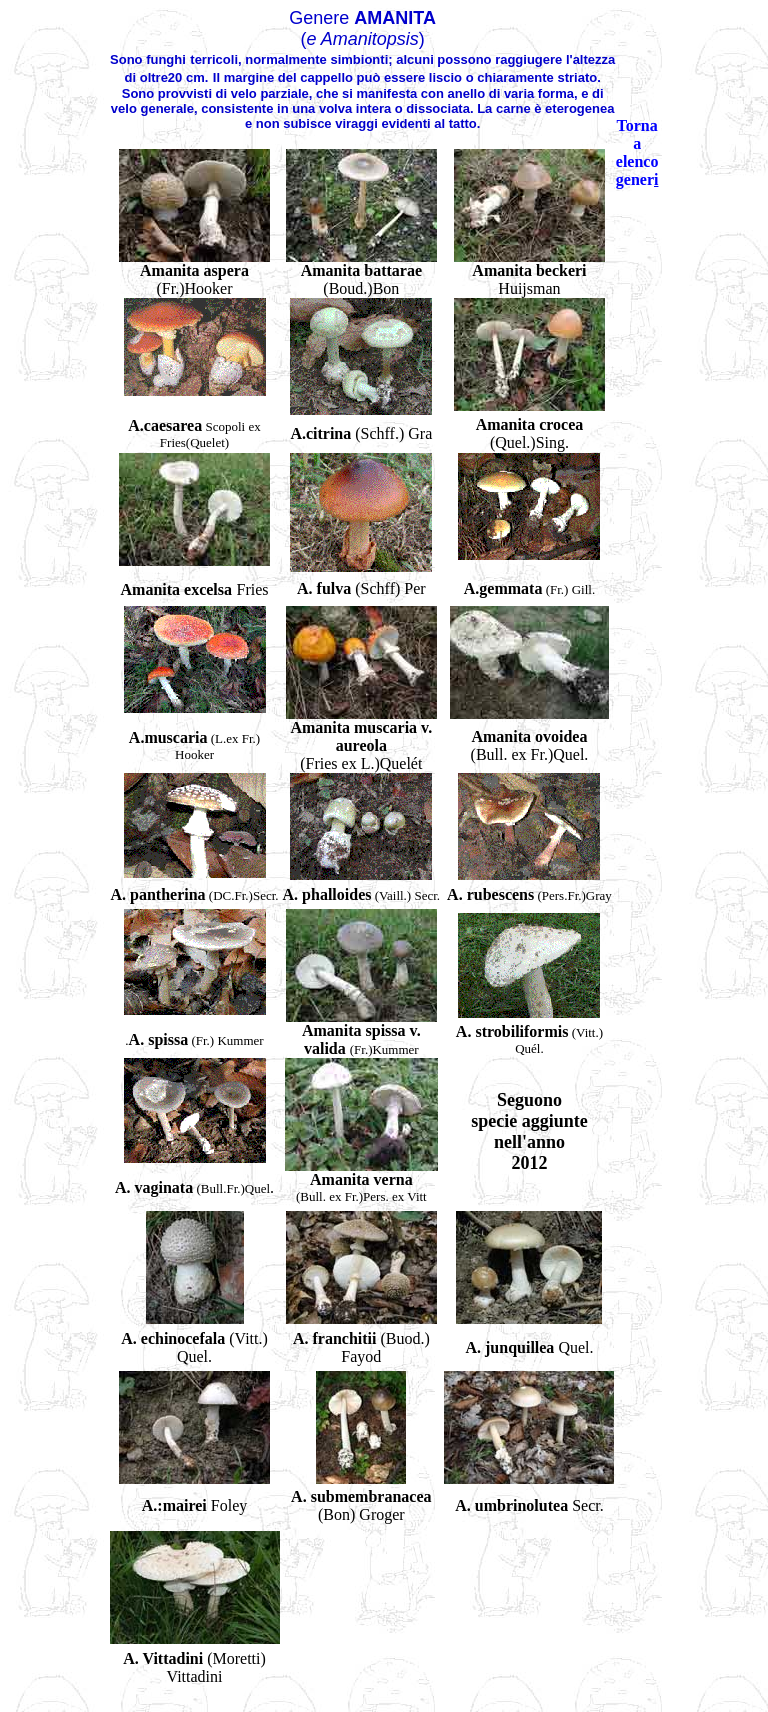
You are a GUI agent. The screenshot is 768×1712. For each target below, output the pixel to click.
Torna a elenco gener (637, 152)
